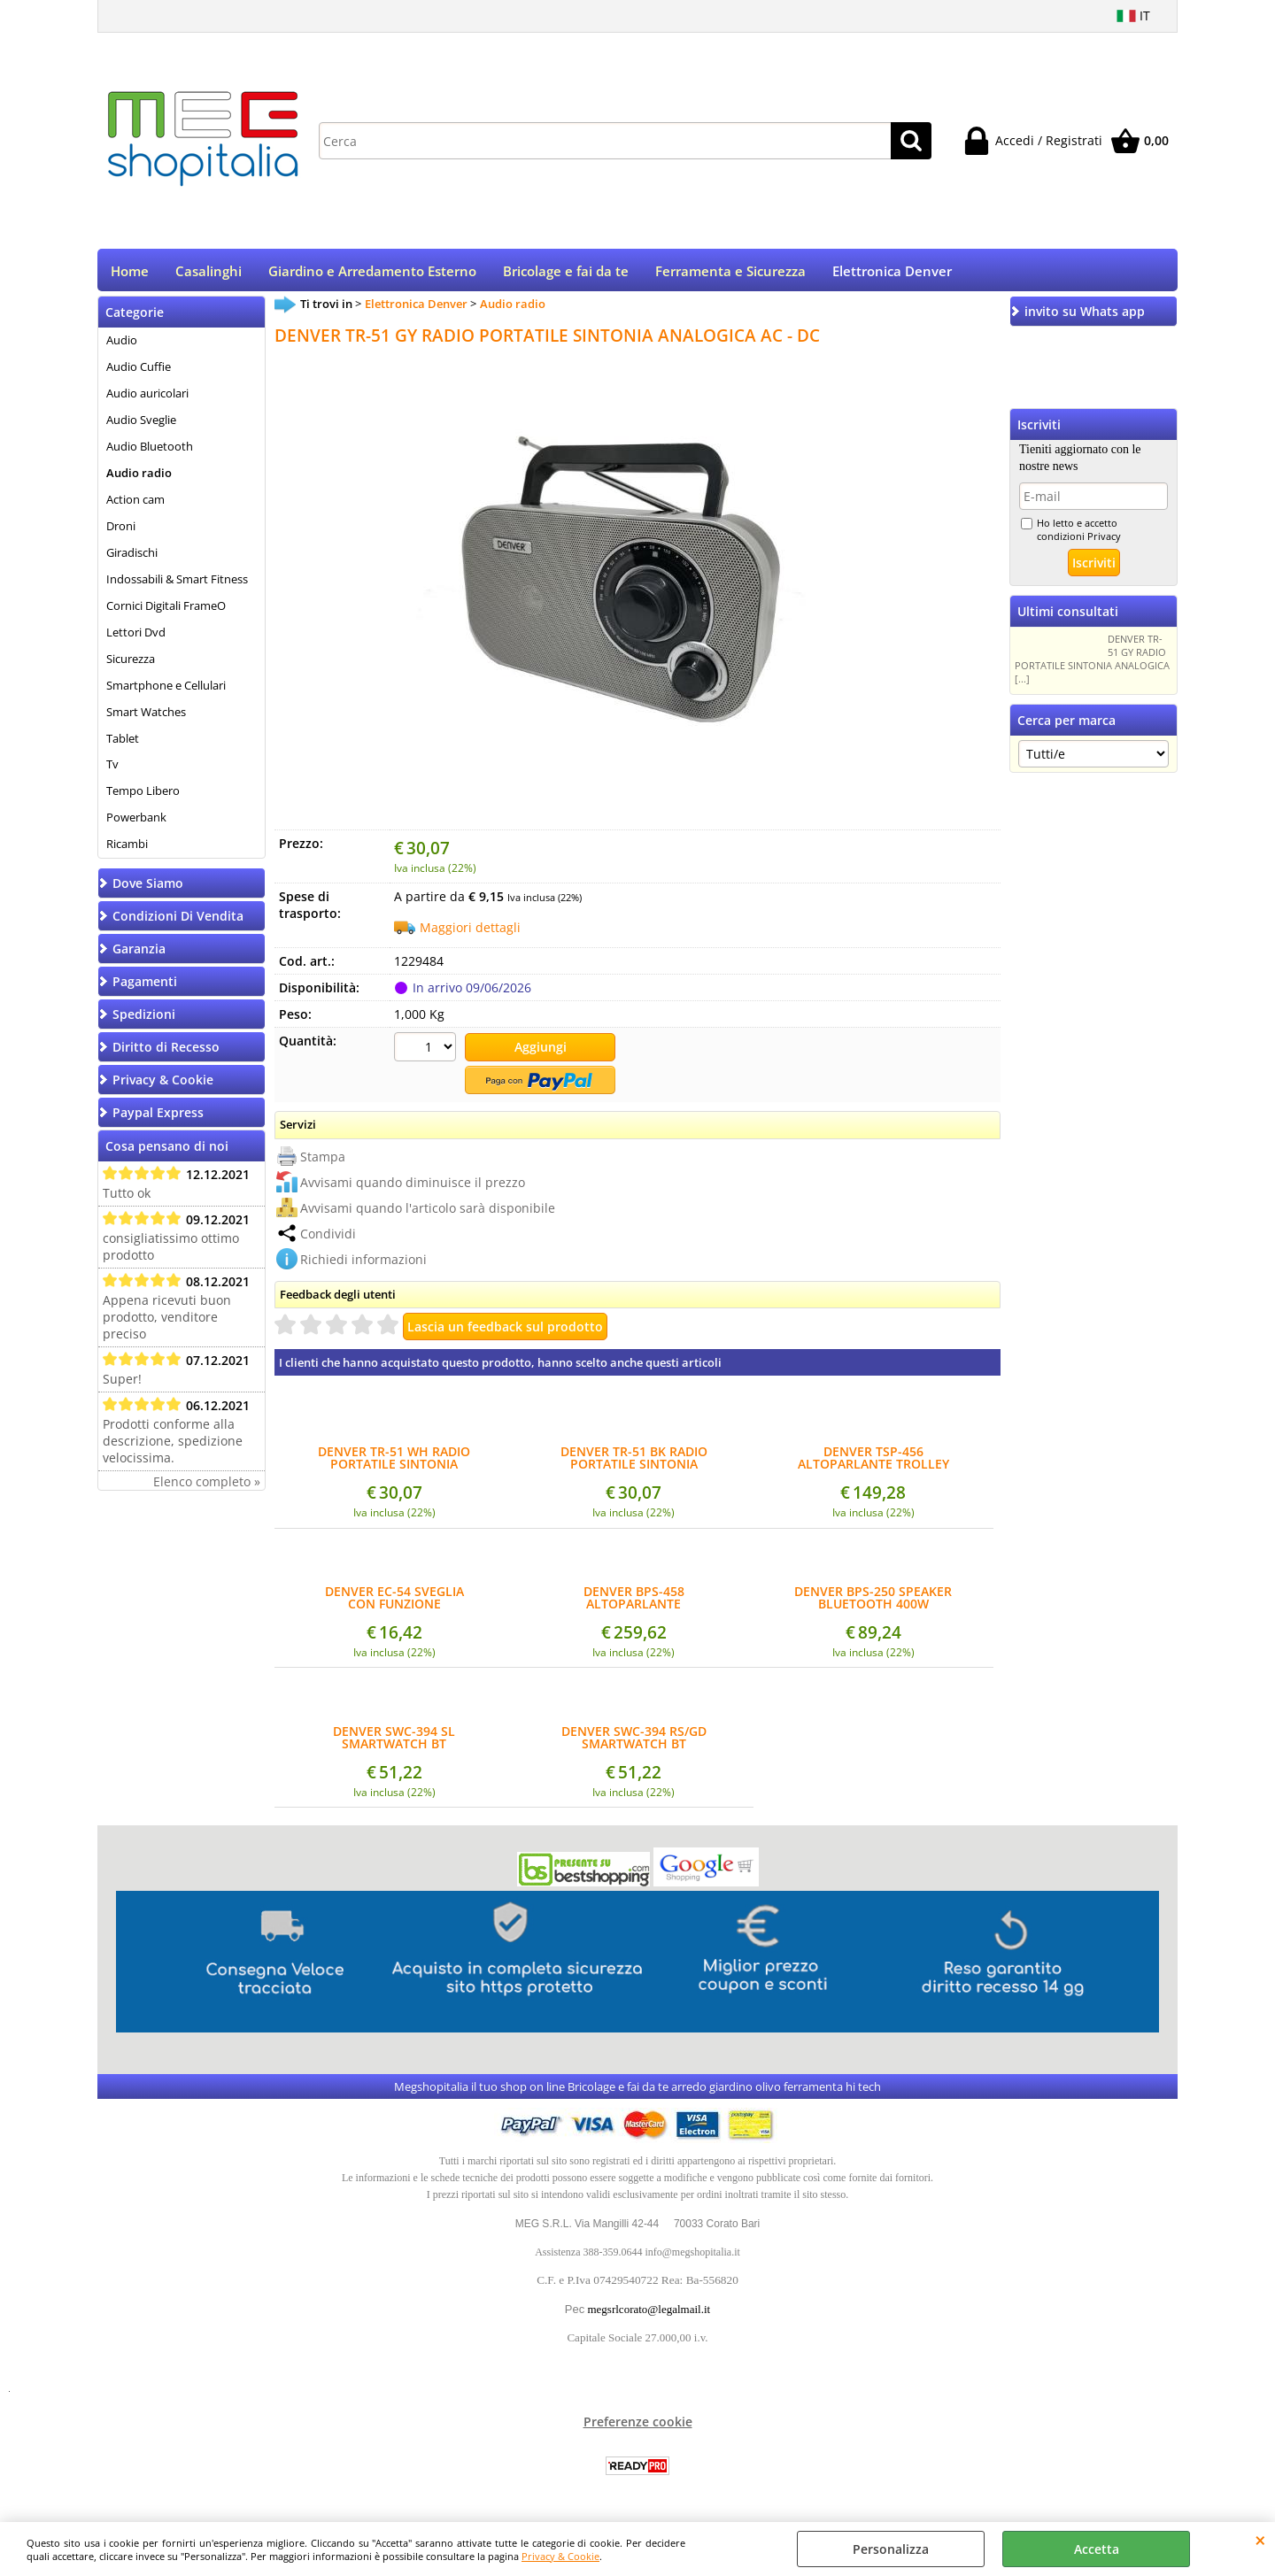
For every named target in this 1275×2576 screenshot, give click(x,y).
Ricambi (127, 850)
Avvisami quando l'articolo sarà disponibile (427, 1211)
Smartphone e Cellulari (166, 690)
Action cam (135, 505)
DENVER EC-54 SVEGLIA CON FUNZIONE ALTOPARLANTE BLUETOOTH (394, 1602)
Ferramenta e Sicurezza (730, 274)
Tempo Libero (143, 797)
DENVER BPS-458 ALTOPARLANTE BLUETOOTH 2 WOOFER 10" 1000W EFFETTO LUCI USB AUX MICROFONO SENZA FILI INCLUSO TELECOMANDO (633, 1602)
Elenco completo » (206, 1487)
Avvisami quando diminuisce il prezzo (412, 1185)
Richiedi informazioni (363, 1262)
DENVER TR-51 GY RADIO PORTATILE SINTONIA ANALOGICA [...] (1092, 664)
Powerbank (136, 823)
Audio (121, 346)
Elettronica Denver (892, 274)
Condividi (328, 1237)
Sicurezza (130, 664)
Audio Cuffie (138, 373)
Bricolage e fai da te (566, 274)
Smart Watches (146, 717)
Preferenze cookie (637, 2426)
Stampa (322, 1160)
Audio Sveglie (141, 426)
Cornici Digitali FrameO (166, 611)
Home (130, 274)
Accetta (1096, 2549)
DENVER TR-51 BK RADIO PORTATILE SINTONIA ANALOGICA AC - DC (633, 1462)
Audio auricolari (147, 399)
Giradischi (132, 559)
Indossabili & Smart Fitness (177, 585)
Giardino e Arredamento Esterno (372, 274)
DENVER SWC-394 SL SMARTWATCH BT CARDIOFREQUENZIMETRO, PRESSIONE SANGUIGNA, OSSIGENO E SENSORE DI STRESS (394, 1741)
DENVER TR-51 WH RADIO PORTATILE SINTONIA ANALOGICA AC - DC (394, 1462)
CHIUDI (1260, 2540)
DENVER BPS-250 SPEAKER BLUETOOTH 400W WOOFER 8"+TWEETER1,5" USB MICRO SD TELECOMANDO (873, 1602)
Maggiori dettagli (470, 933)
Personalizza (891, 2549)
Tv (112, 770)
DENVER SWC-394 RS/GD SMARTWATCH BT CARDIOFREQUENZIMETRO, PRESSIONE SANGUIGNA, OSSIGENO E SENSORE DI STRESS (634, 1741)
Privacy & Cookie (560, 2556)
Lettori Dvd (136, 637)
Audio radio (139, 479)
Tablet (122, 744)
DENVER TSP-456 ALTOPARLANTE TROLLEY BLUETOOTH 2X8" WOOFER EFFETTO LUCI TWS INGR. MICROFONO (873, 1462)
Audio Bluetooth (149, 452)
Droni (120, 532)
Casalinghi (208, 274)
